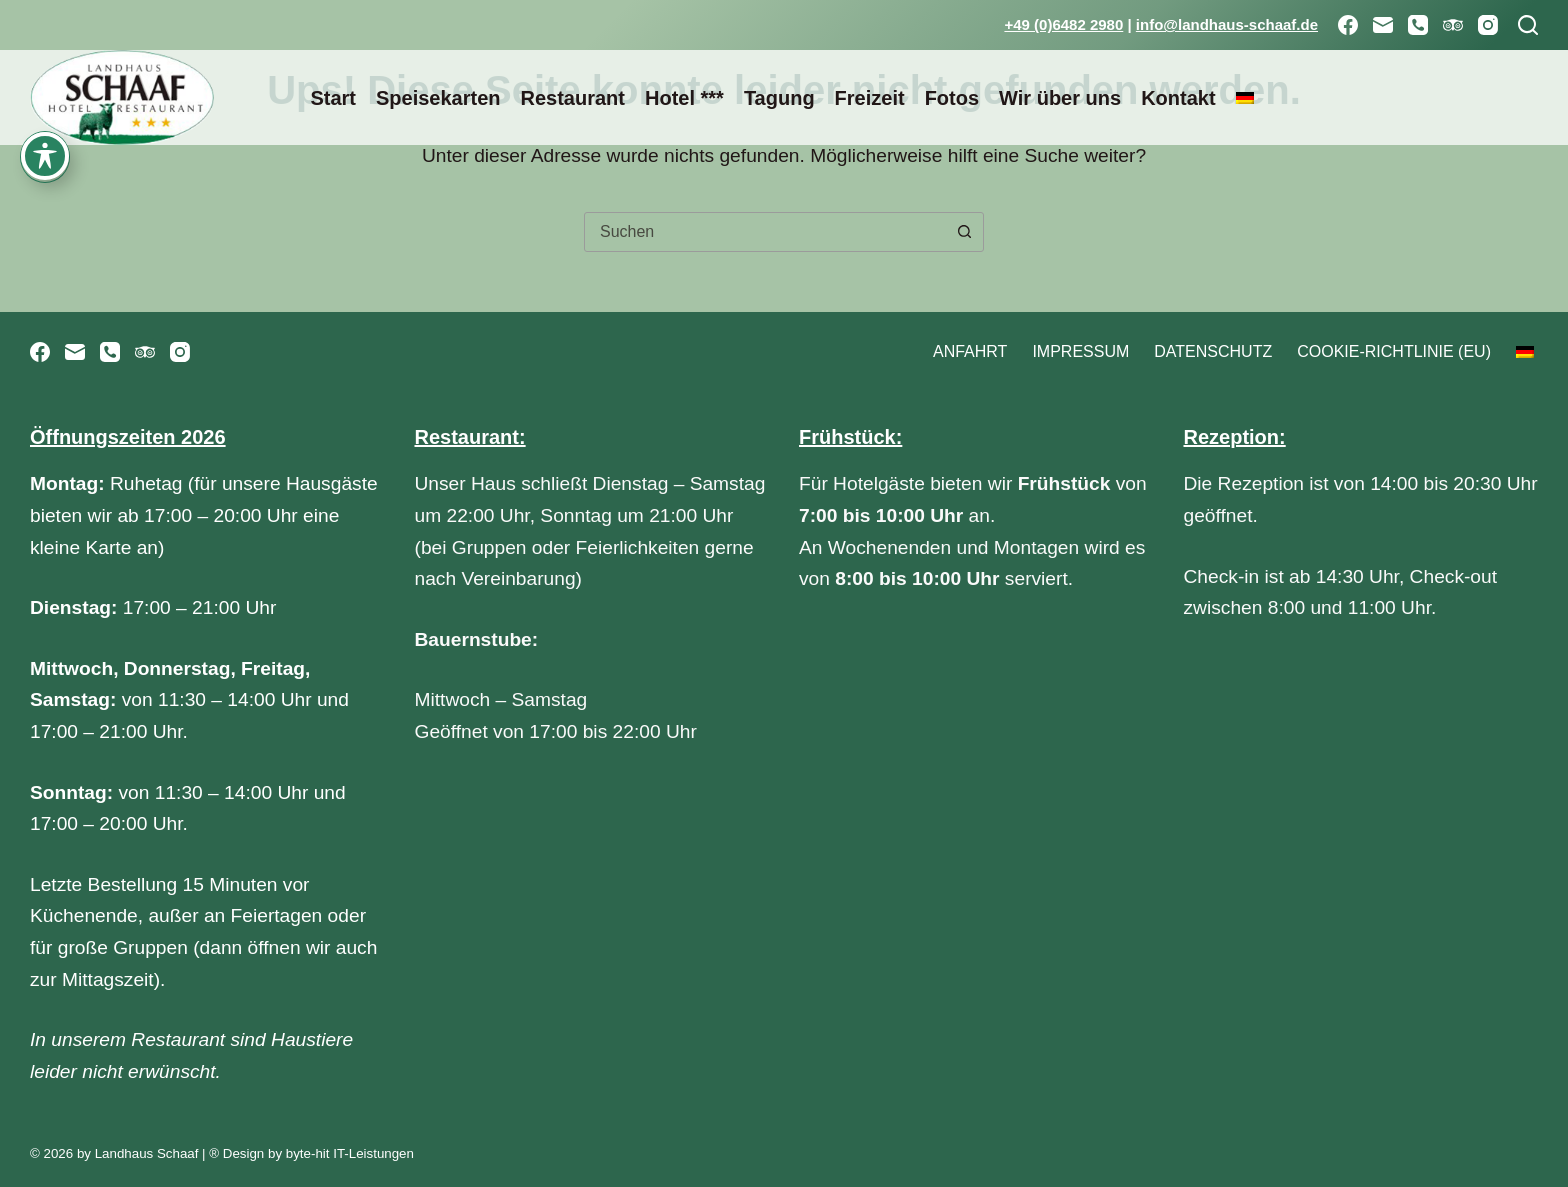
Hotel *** (684, 98)
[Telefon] (1418, 25)
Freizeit (870, 98)
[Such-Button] (964, 232)
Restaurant (572, 98)
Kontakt (1178, 98)
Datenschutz (1213, 351)
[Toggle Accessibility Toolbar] (45, 53)
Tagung (779, 98)
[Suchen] (1528, 25)
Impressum (1080, 351)
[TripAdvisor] (1453, 25)
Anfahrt (970, 351)
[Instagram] (1488, 25)
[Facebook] (1348, 25)
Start (333, 98)
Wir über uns (1060, 98)
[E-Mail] (1383, 25)
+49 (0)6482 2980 (1063, 24)
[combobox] (765, 232)
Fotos (952, 98)
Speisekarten (438, 98)
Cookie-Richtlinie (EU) (1394, 351)
